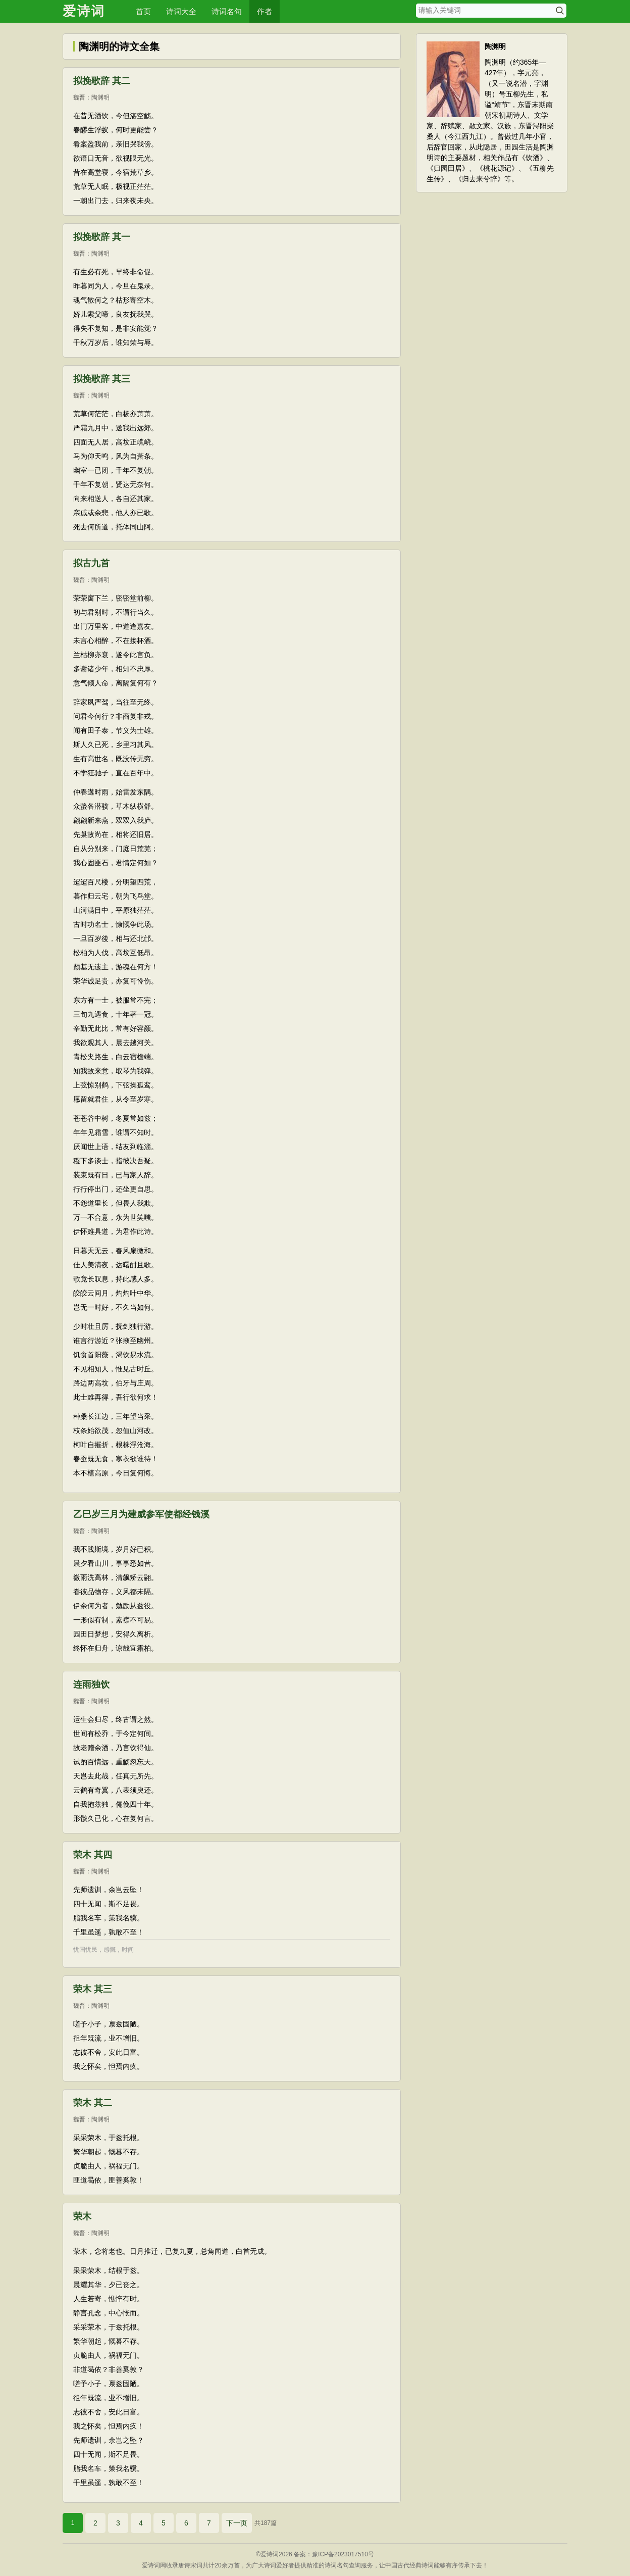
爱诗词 (84, 11)
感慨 (109, 1949)
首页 (143, 11)
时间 (128, 1949)
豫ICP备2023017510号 (343, 2554)
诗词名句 (227, 11)
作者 (264, 11)
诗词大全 (181, 11)
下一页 (236, 2523)
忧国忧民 (85, 1949)
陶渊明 (100, 97)
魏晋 (79, 97)
